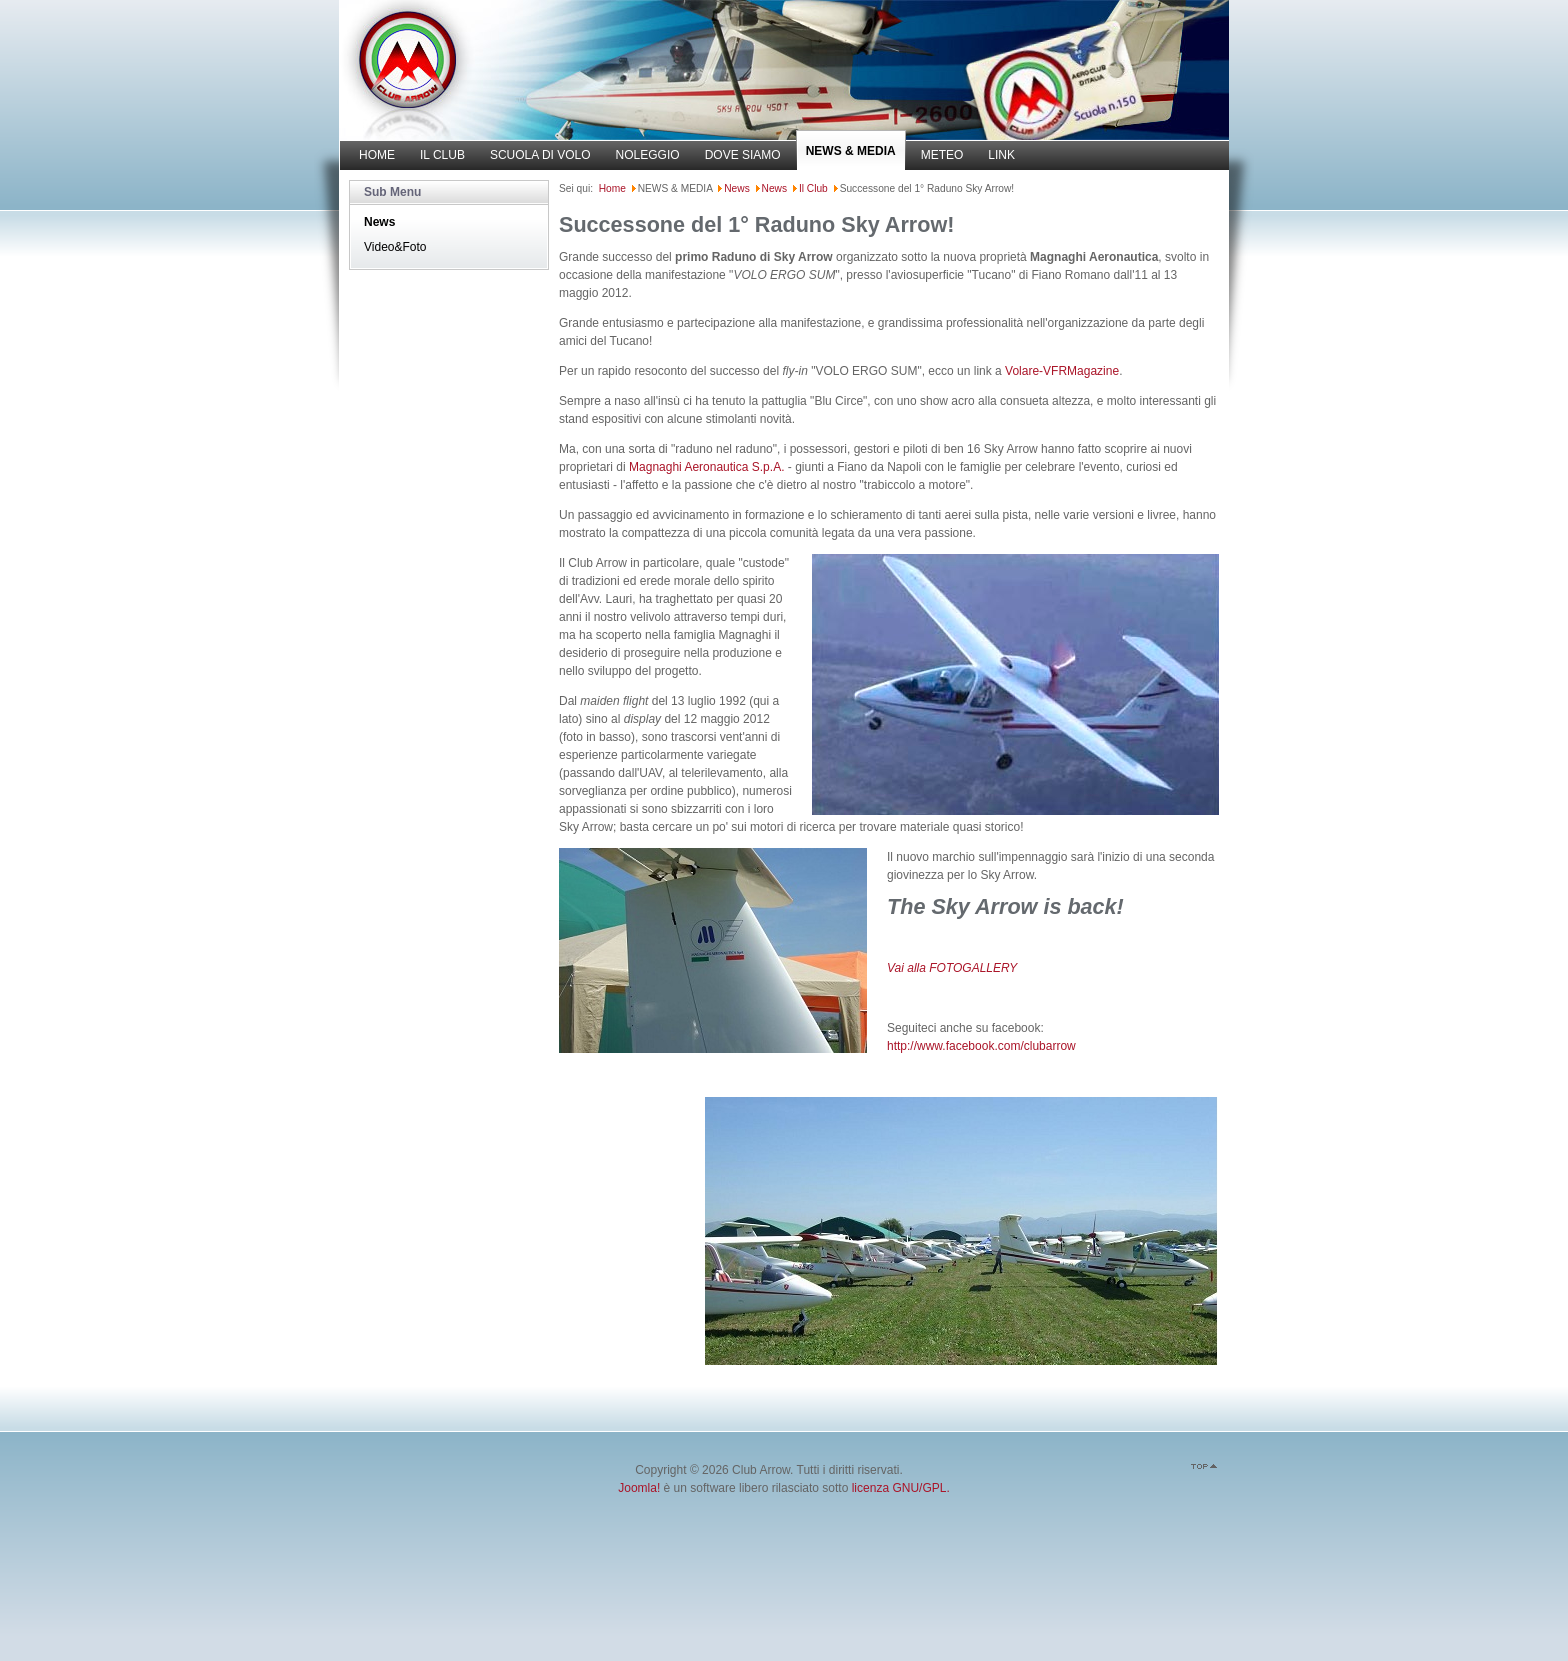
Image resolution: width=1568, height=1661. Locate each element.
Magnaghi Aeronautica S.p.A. (706, 467)
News (379, 222)
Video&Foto (395, 247)
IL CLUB (442, 155)
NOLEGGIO (648, 155)
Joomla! (639, 1488)
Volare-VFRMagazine (1062, 371)
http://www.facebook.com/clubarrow (981, 1046)
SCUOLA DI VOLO (540, 155)
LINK (1001, 155)
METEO (942, 155)
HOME (377, 155)
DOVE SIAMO (743, 155)
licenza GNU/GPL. (901, 1488)
